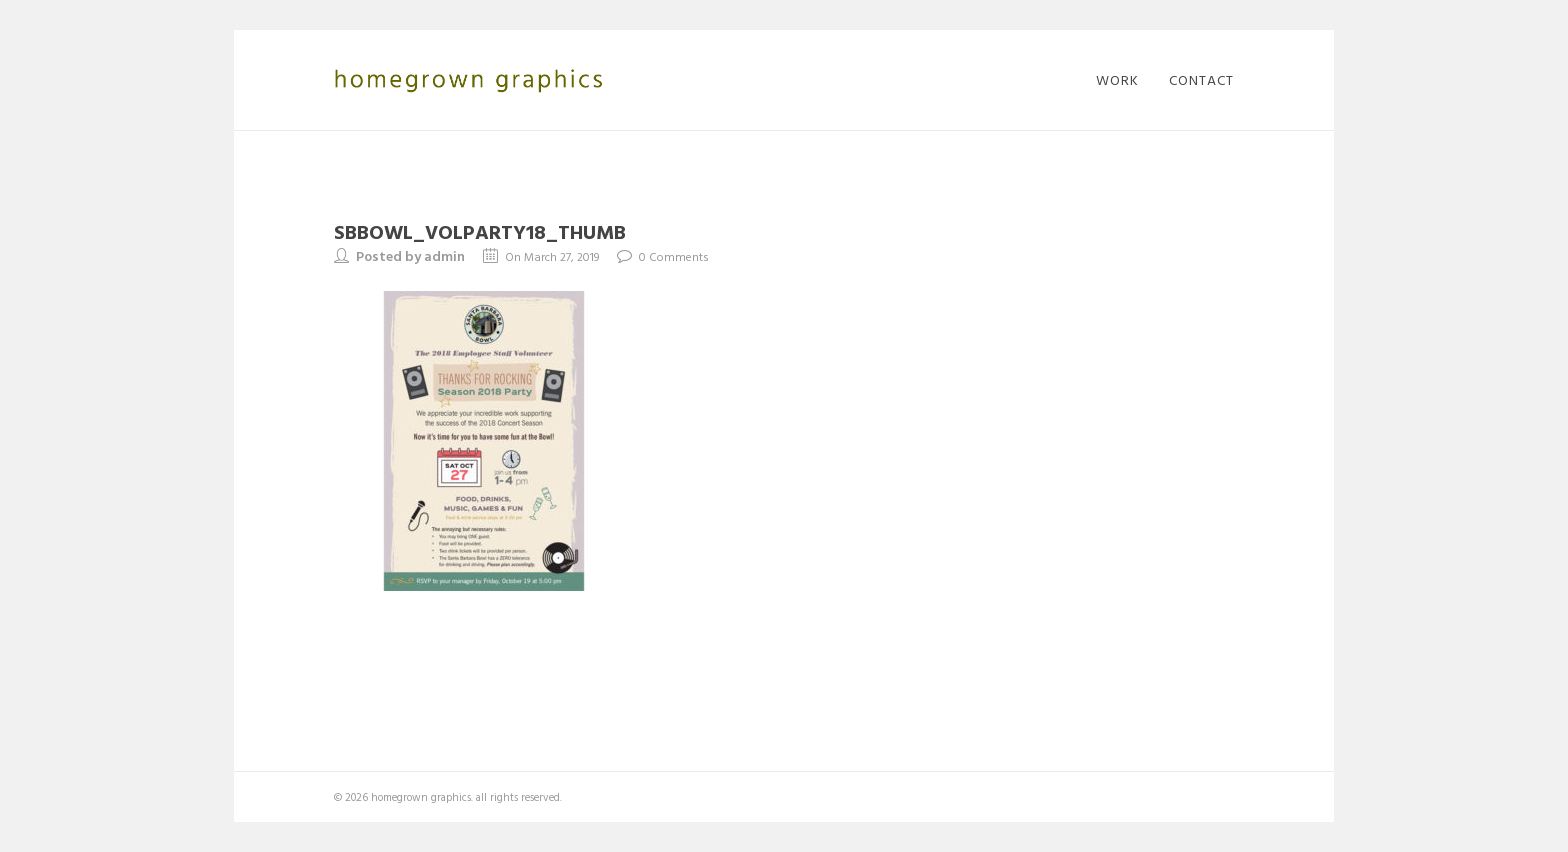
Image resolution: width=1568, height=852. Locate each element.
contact (1201, 80)
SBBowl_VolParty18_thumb (480, 231)
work (1117, 80)
